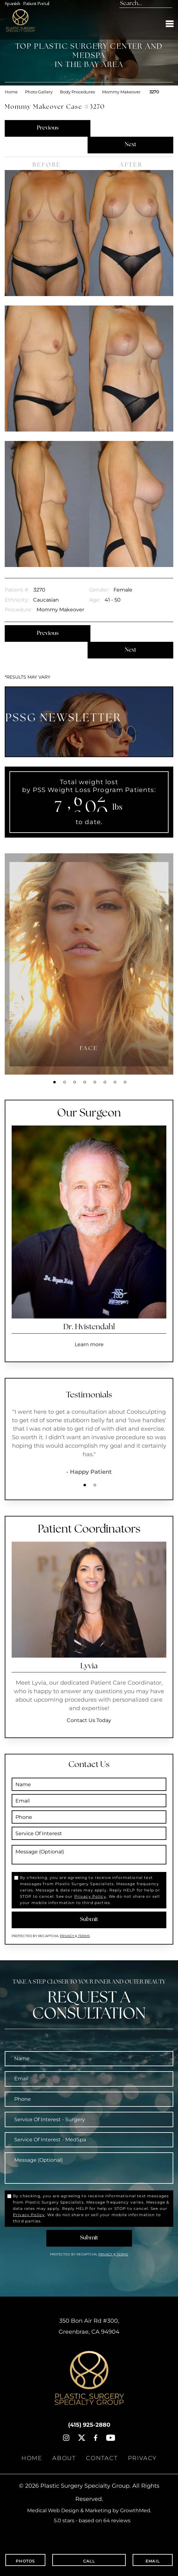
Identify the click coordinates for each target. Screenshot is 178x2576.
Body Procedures (77, 92)
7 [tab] (115, 1082)
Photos (25, 2560)
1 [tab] (54, 1082)
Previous (48, 128)
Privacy (67, 1936)
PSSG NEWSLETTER (63, 718)
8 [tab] (125, 1082)
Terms (83, 1936)
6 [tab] (105, 1082)
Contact (102, 2458)
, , (89, 2326)
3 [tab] (74, 1082)
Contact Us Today (89, 1720)
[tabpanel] (89, 964)
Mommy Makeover (121, 92)
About (64, 2458)
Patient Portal (36, 4)
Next (130, 145)
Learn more (89, 1344)
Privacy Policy (90, 1896)
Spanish (12, 4)
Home (11, 92)
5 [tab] (95, 1082)
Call (89, 2560)
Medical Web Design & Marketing (69, 2510)
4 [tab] (84, 1082)
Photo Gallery (39, 92)
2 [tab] (64, 1082)
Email (152, 2560)
